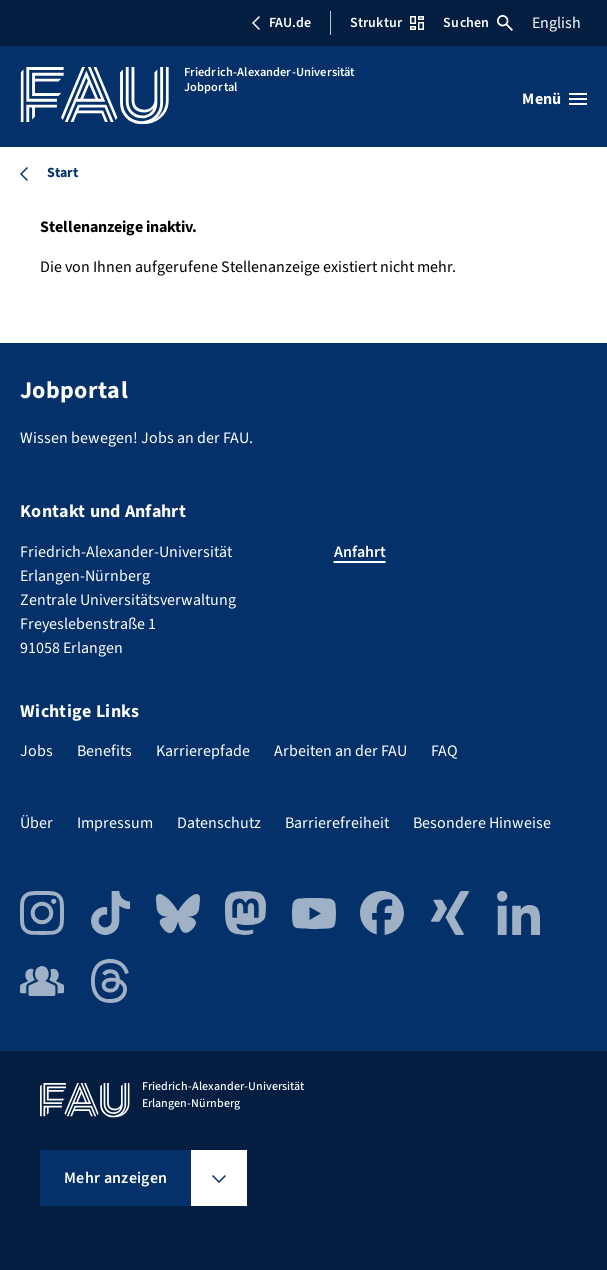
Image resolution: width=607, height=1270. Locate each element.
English (556, 23)
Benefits (104, 751)
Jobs (36, 751)
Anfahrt (360, 552)
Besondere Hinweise (482, 823)
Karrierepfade (203, 751)
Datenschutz (219, 823)
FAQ (444, 751)
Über (36, 823)
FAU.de (281, 23)
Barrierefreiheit (337, 823)
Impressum (115, 823)
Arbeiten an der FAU (340, 751)
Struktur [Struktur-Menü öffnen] (387, 23)
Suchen (478, 23)
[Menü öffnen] (554, 99)
